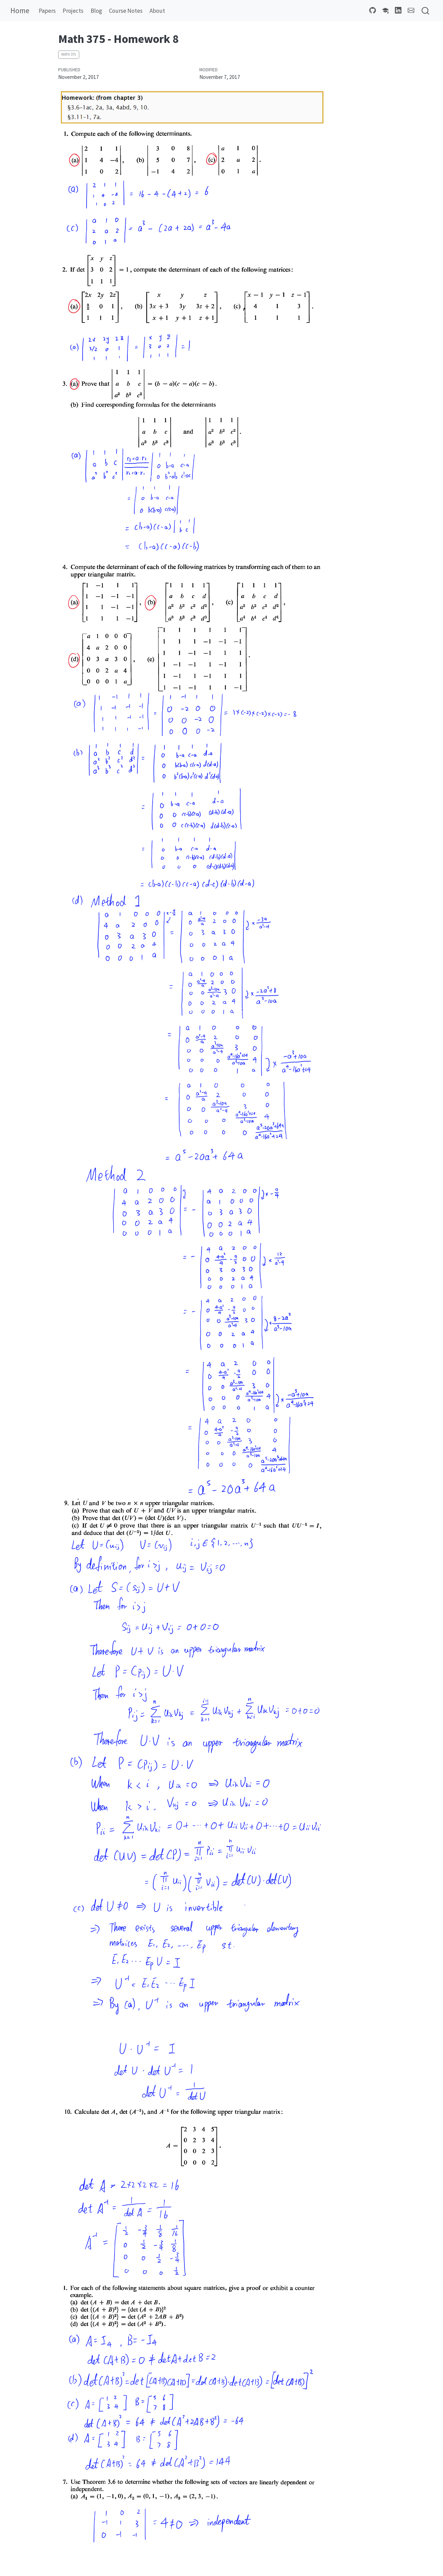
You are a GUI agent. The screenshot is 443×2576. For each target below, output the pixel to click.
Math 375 (68, 54)
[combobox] (426, 11)
